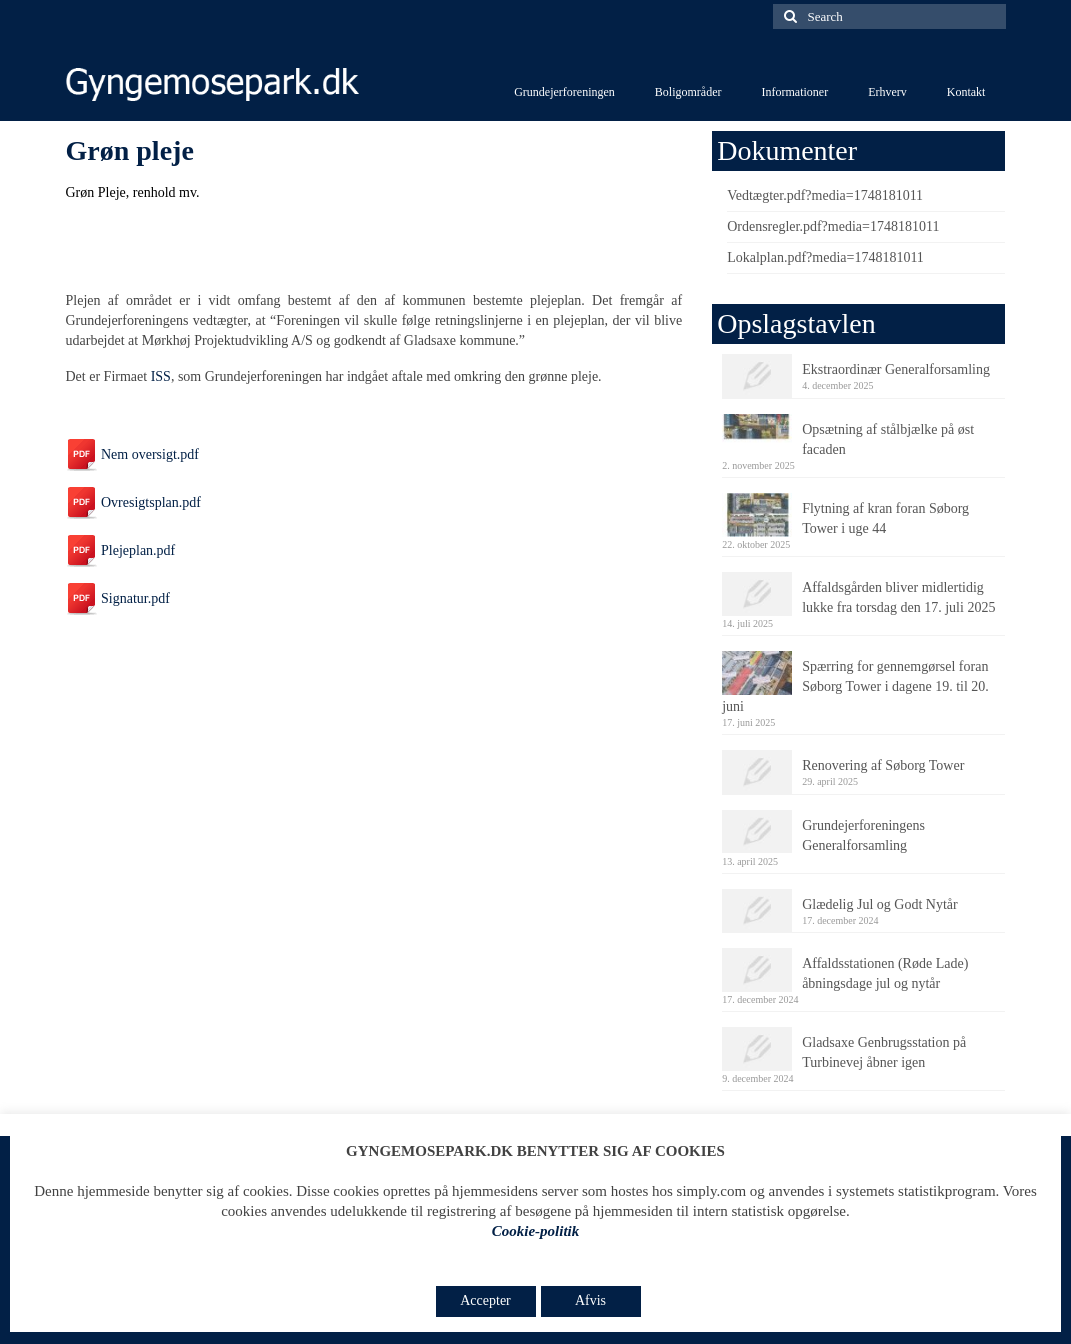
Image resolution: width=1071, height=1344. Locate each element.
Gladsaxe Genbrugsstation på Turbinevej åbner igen (884, 1052)
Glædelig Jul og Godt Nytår (880, 904)
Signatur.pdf (118, 598)
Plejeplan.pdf (121, 550)
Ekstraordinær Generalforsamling (896, 369)
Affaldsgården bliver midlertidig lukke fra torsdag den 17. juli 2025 (898, 597)
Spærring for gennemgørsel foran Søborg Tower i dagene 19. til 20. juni (855, 686)
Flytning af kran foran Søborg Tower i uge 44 (885, 518)
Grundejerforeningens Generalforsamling (863, 835)
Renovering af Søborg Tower (883, 765)
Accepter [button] (485, 1300)
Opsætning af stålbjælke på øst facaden (888, 439)
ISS (161, 376)
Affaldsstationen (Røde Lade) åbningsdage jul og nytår (885, 973)
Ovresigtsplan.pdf (133, 502)
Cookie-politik (536, 1231)
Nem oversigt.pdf (132, 454)
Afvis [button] (590, 1300)
